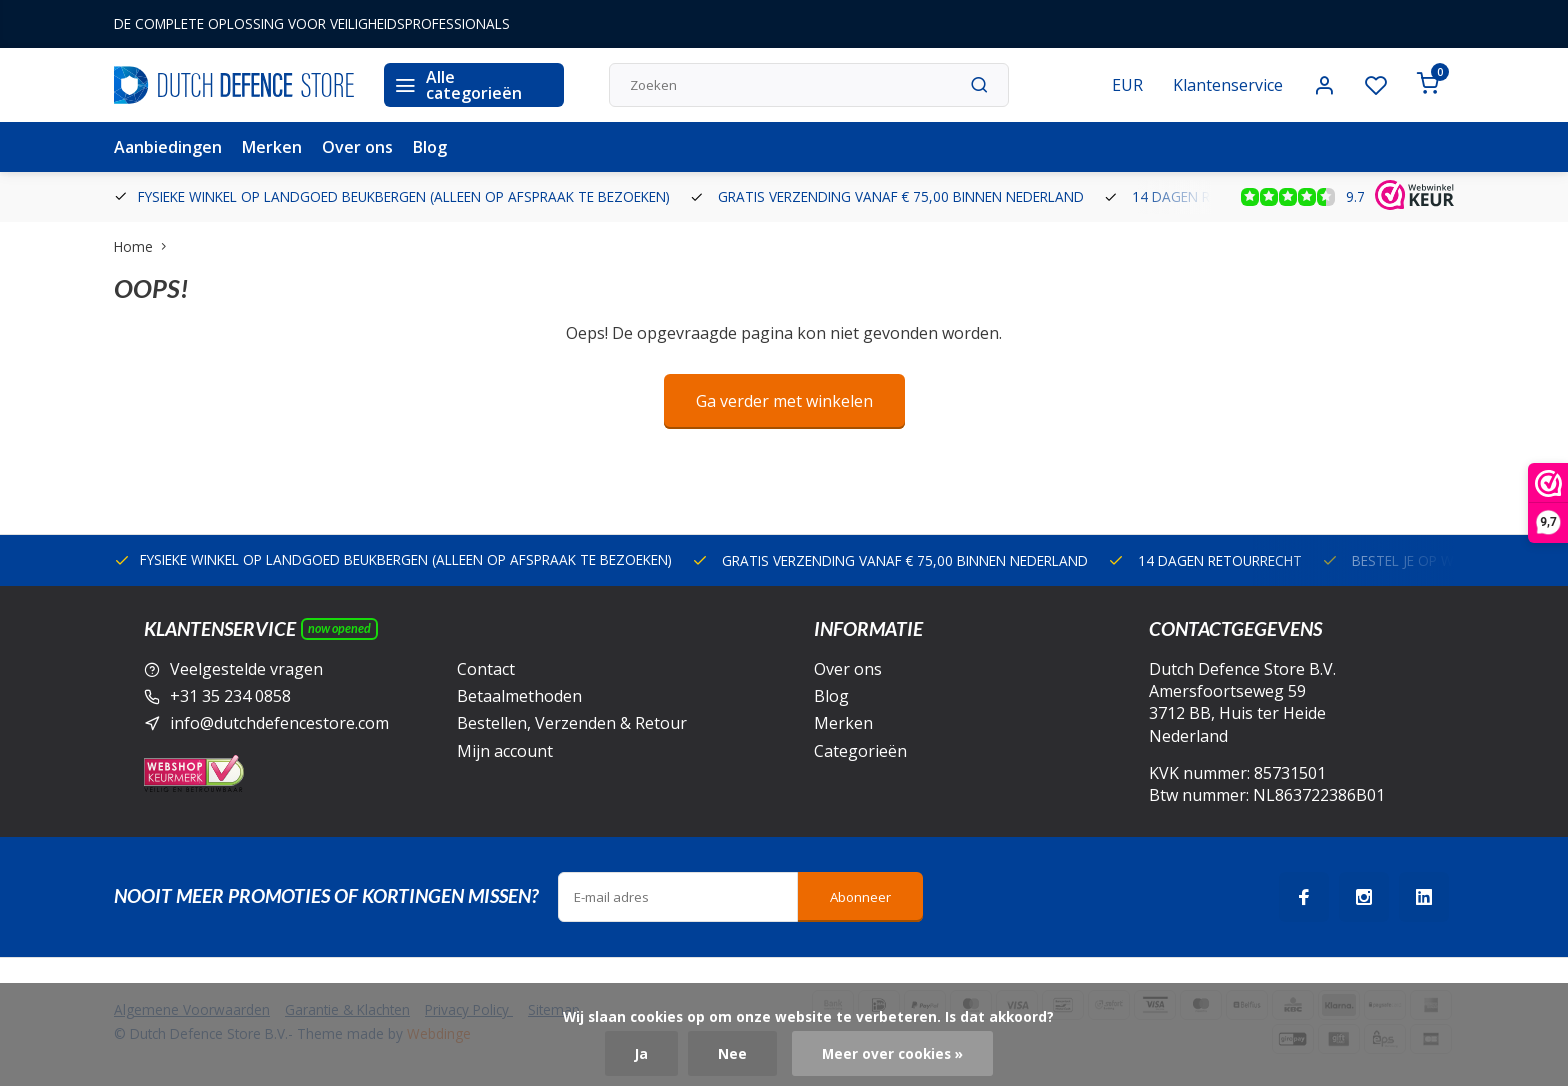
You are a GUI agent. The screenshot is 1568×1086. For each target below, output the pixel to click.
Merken (272, 147)
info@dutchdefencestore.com (279, 723)
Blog (430, 147)
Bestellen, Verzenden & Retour (572, 723)
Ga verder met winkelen (784, 401)
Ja (641, 1053)
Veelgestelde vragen (246, 669)
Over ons (357, 147)
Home (144, 246)
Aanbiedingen (168, 147)
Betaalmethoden (519, 696)
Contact (486, 669)
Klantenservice (1228, 85)
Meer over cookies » (892, 1053)
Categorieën (860, 751)
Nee (732, 1053)
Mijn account (505, 751)
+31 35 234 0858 (230, 696)
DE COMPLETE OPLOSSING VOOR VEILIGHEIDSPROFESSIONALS (312, 23)
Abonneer (860, 897)
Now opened (339, 628)
